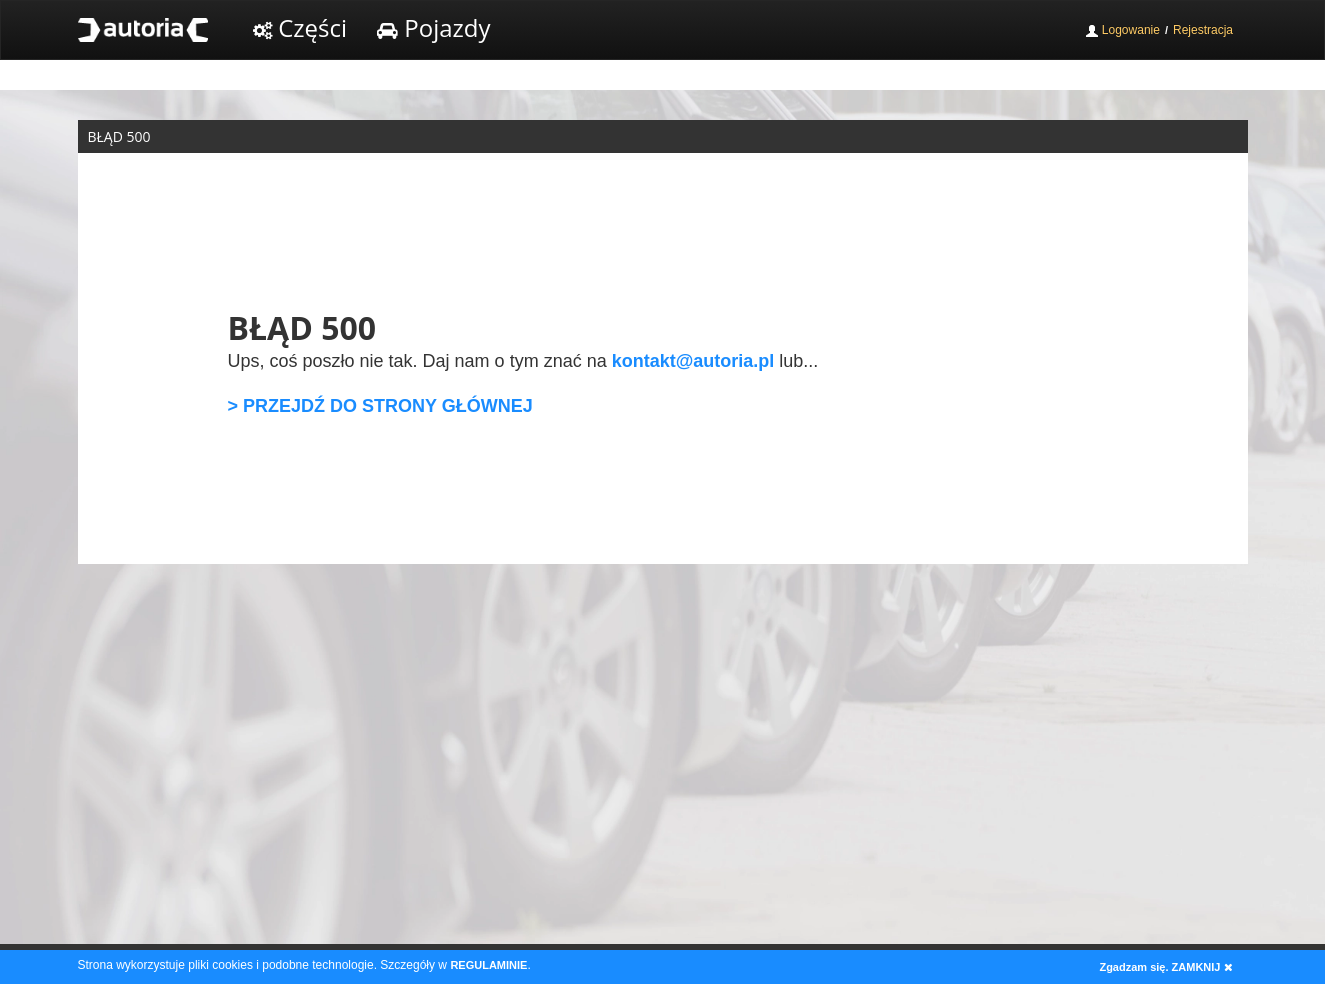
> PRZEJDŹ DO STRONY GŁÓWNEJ (380, 406)
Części (300, 27)
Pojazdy (433, 27)
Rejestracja (1203, 30)
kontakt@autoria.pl (693, 361)
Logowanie (1122, 30)
